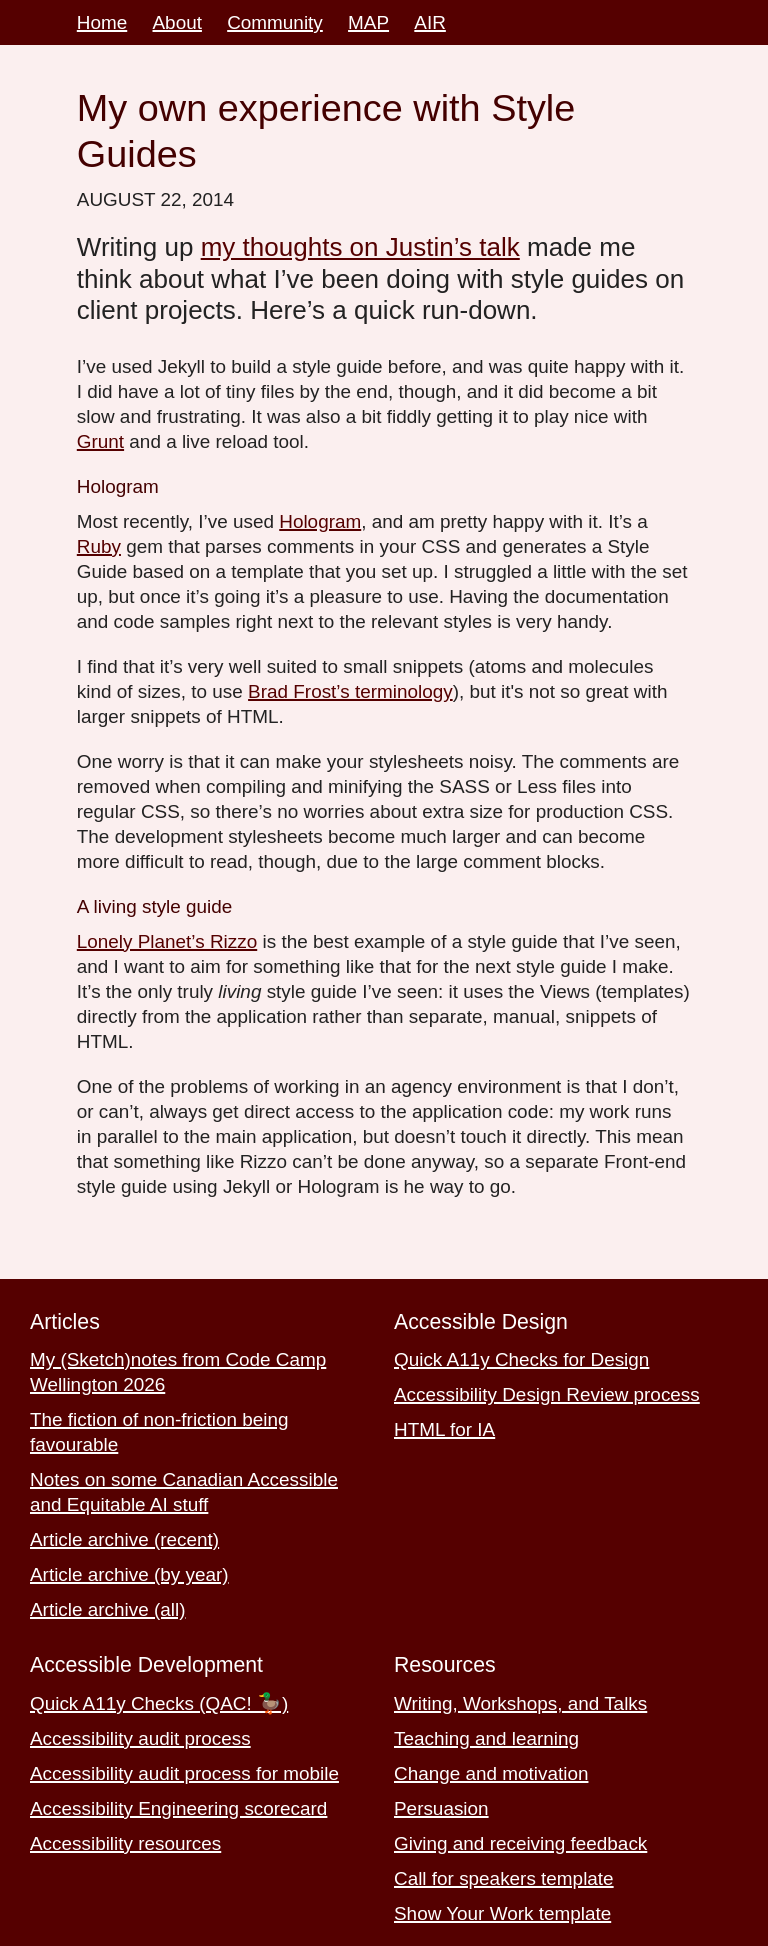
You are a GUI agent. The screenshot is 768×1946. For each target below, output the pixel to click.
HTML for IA (444, 1429)
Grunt (100, 441)
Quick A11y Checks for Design (521, 1359)
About (177, 22)
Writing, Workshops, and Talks (520, 1703)
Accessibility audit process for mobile (184, 1773)
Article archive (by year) (129, 1574)
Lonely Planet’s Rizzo (167, 941)
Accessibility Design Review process (547, 1394)
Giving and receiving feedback (520, 1843)
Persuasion (441, 1808)
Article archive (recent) (124, 1539)
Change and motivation (491, 1773)
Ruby (99, 546)
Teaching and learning (486, 1738)
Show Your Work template (502, 1913)
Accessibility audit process (140, 1738)
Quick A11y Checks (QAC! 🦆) (159, 1703)
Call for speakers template (504, 1878)
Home (102, 22)
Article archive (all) (108, 1609)
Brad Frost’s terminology (350, 691)
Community (275, 22)
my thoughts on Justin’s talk (360, 247)
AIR (430, 22)
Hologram (320, 521)
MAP (368, 22)
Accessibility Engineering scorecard (178, 1808)
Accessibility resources (125, 1843)
